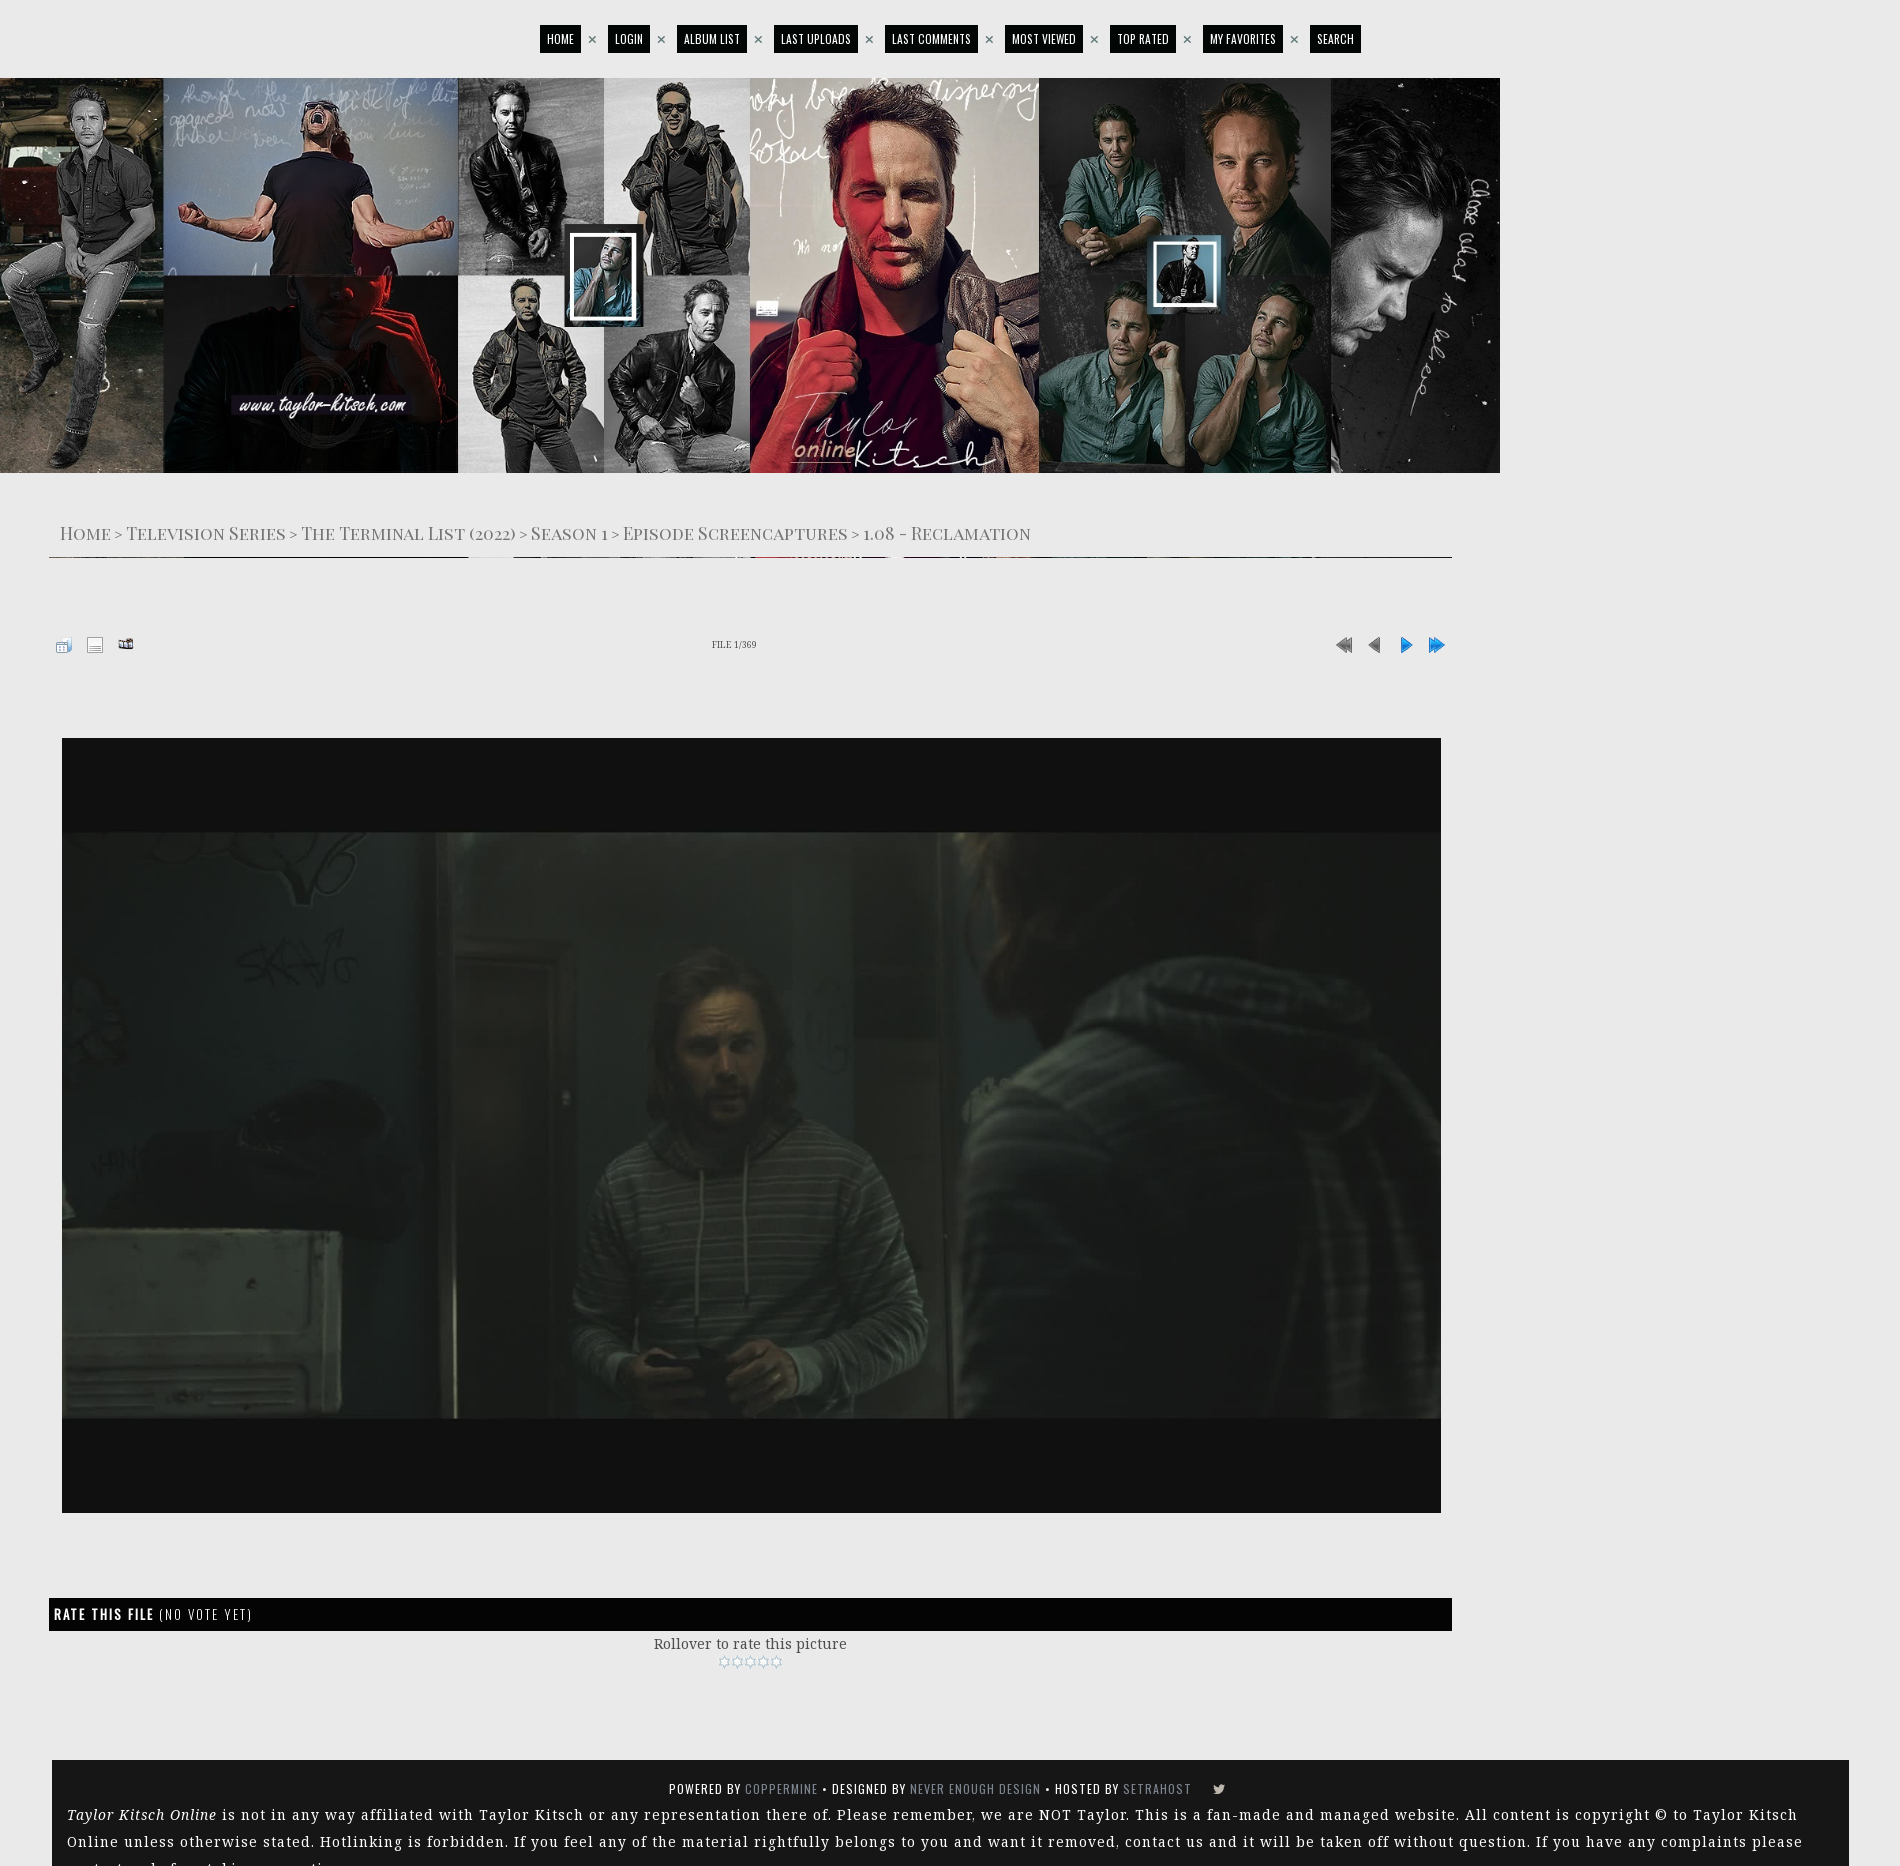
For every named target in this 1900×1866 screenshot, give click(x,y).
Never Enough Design (975, 1788)
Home (560, 38)
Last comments (931, 38)
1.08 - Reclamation (947, 532)
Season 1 (569, 532)
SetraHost (1157, 1788)
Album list (712, 38)
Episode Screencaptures (735, 532)
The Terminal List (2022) (408, 532)
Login (629, 38)
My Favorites (1243, 38)
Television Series (206, 532)
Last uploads (816, 38)
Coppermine (781, 1788)
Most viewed (1044, 38)
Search (1335, 38)
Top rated (1143, 38)
